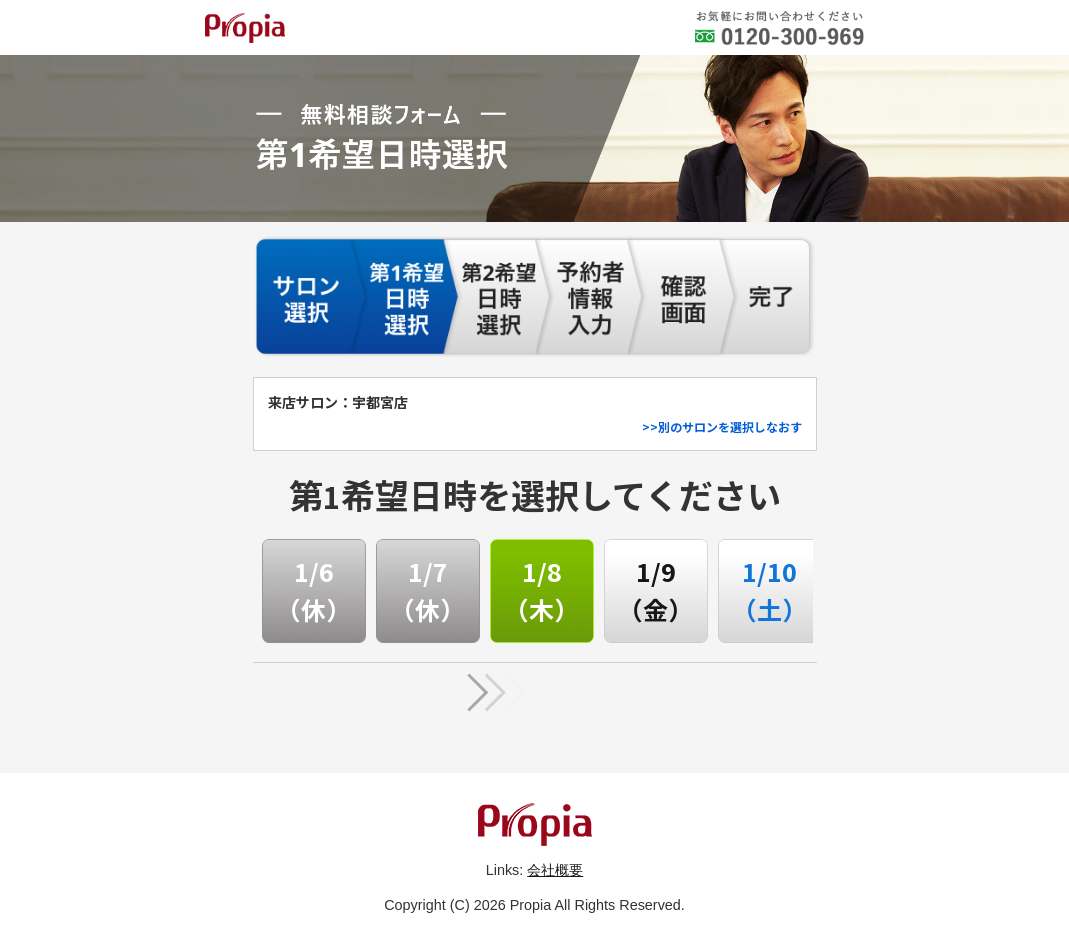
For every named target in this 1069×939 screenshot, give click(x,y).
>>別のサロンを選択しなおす (722, 426)
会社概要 (555, 870)
